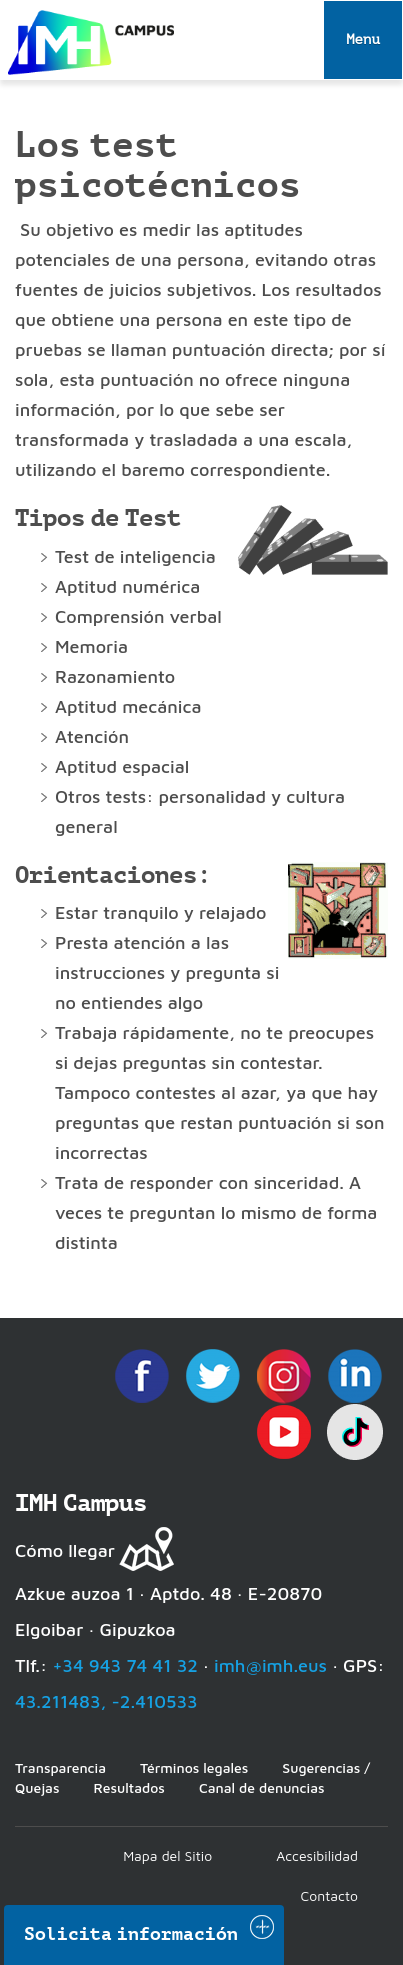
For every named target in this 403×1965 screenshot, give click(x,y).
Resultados (128, 1787)
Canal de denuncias (262, 1787)
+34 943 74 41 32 (125, 1665)
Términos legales (194, 1767)
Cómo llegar (65, 1550)
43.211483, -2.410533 (106, 1701)
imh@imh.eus (270, 1665)
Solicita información (131, 1934)
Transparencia (60, 1767)
